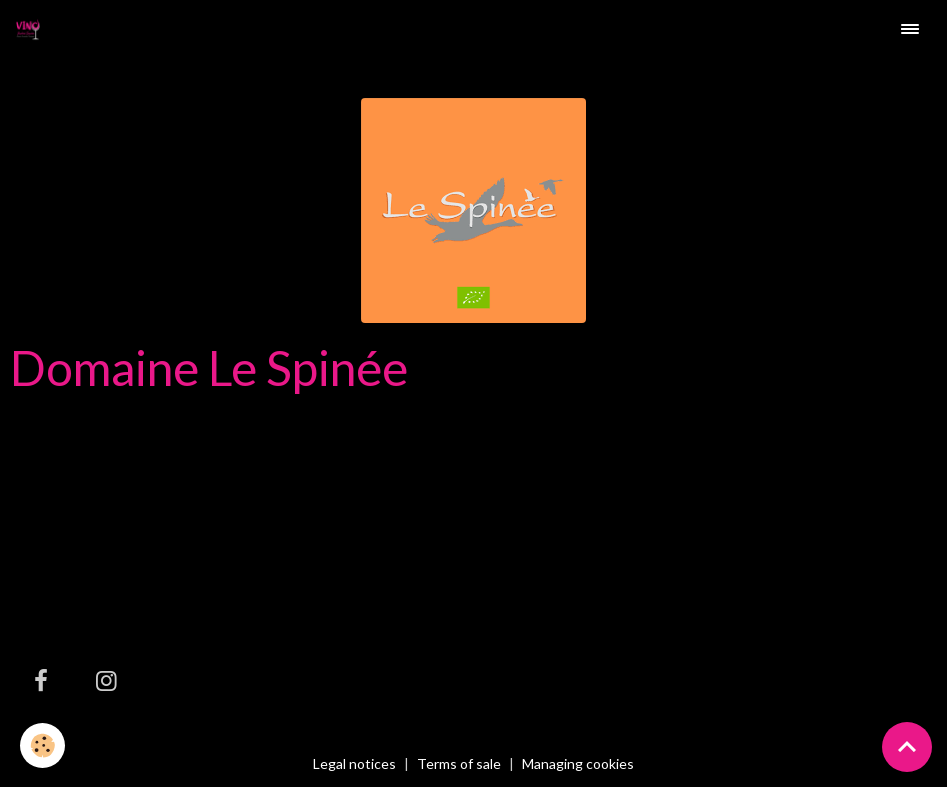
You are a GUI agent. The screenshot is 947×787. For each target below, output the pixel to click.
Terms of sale (459, 763)
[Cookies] (42, 745)
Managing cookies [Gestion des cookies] (578, 764)
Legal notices (354, 763)
